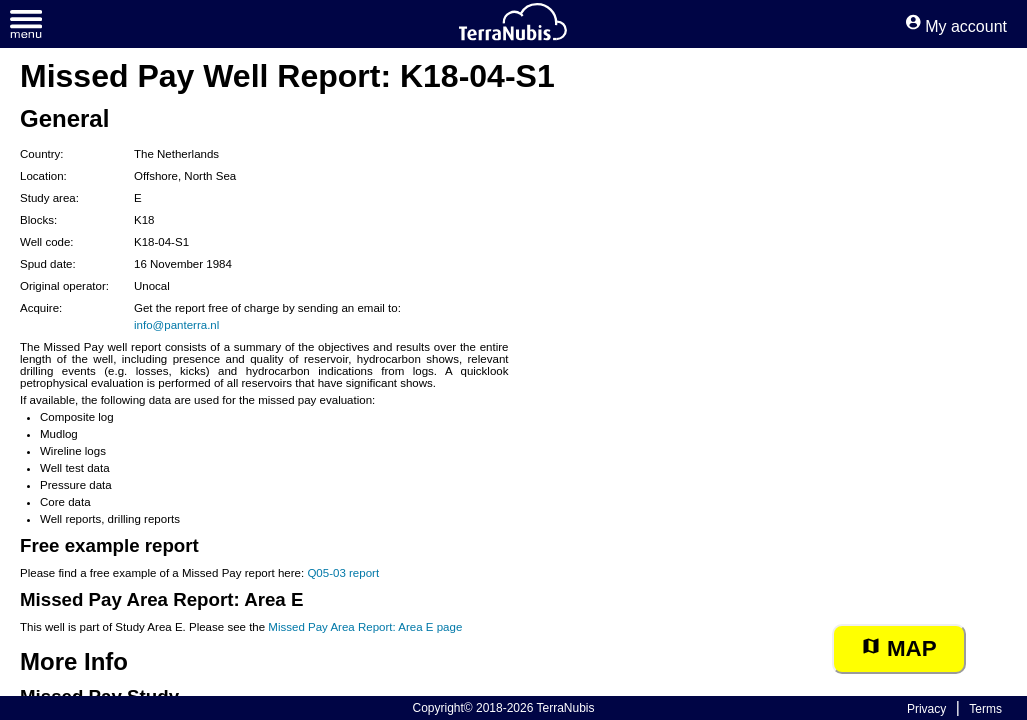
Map (899, 648)
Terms (985, 709)
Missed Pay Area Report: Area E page (365, 627)
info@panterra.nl (176, 325)
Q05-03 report (343, 573)
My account (956, 26)
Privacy (926, 709)
